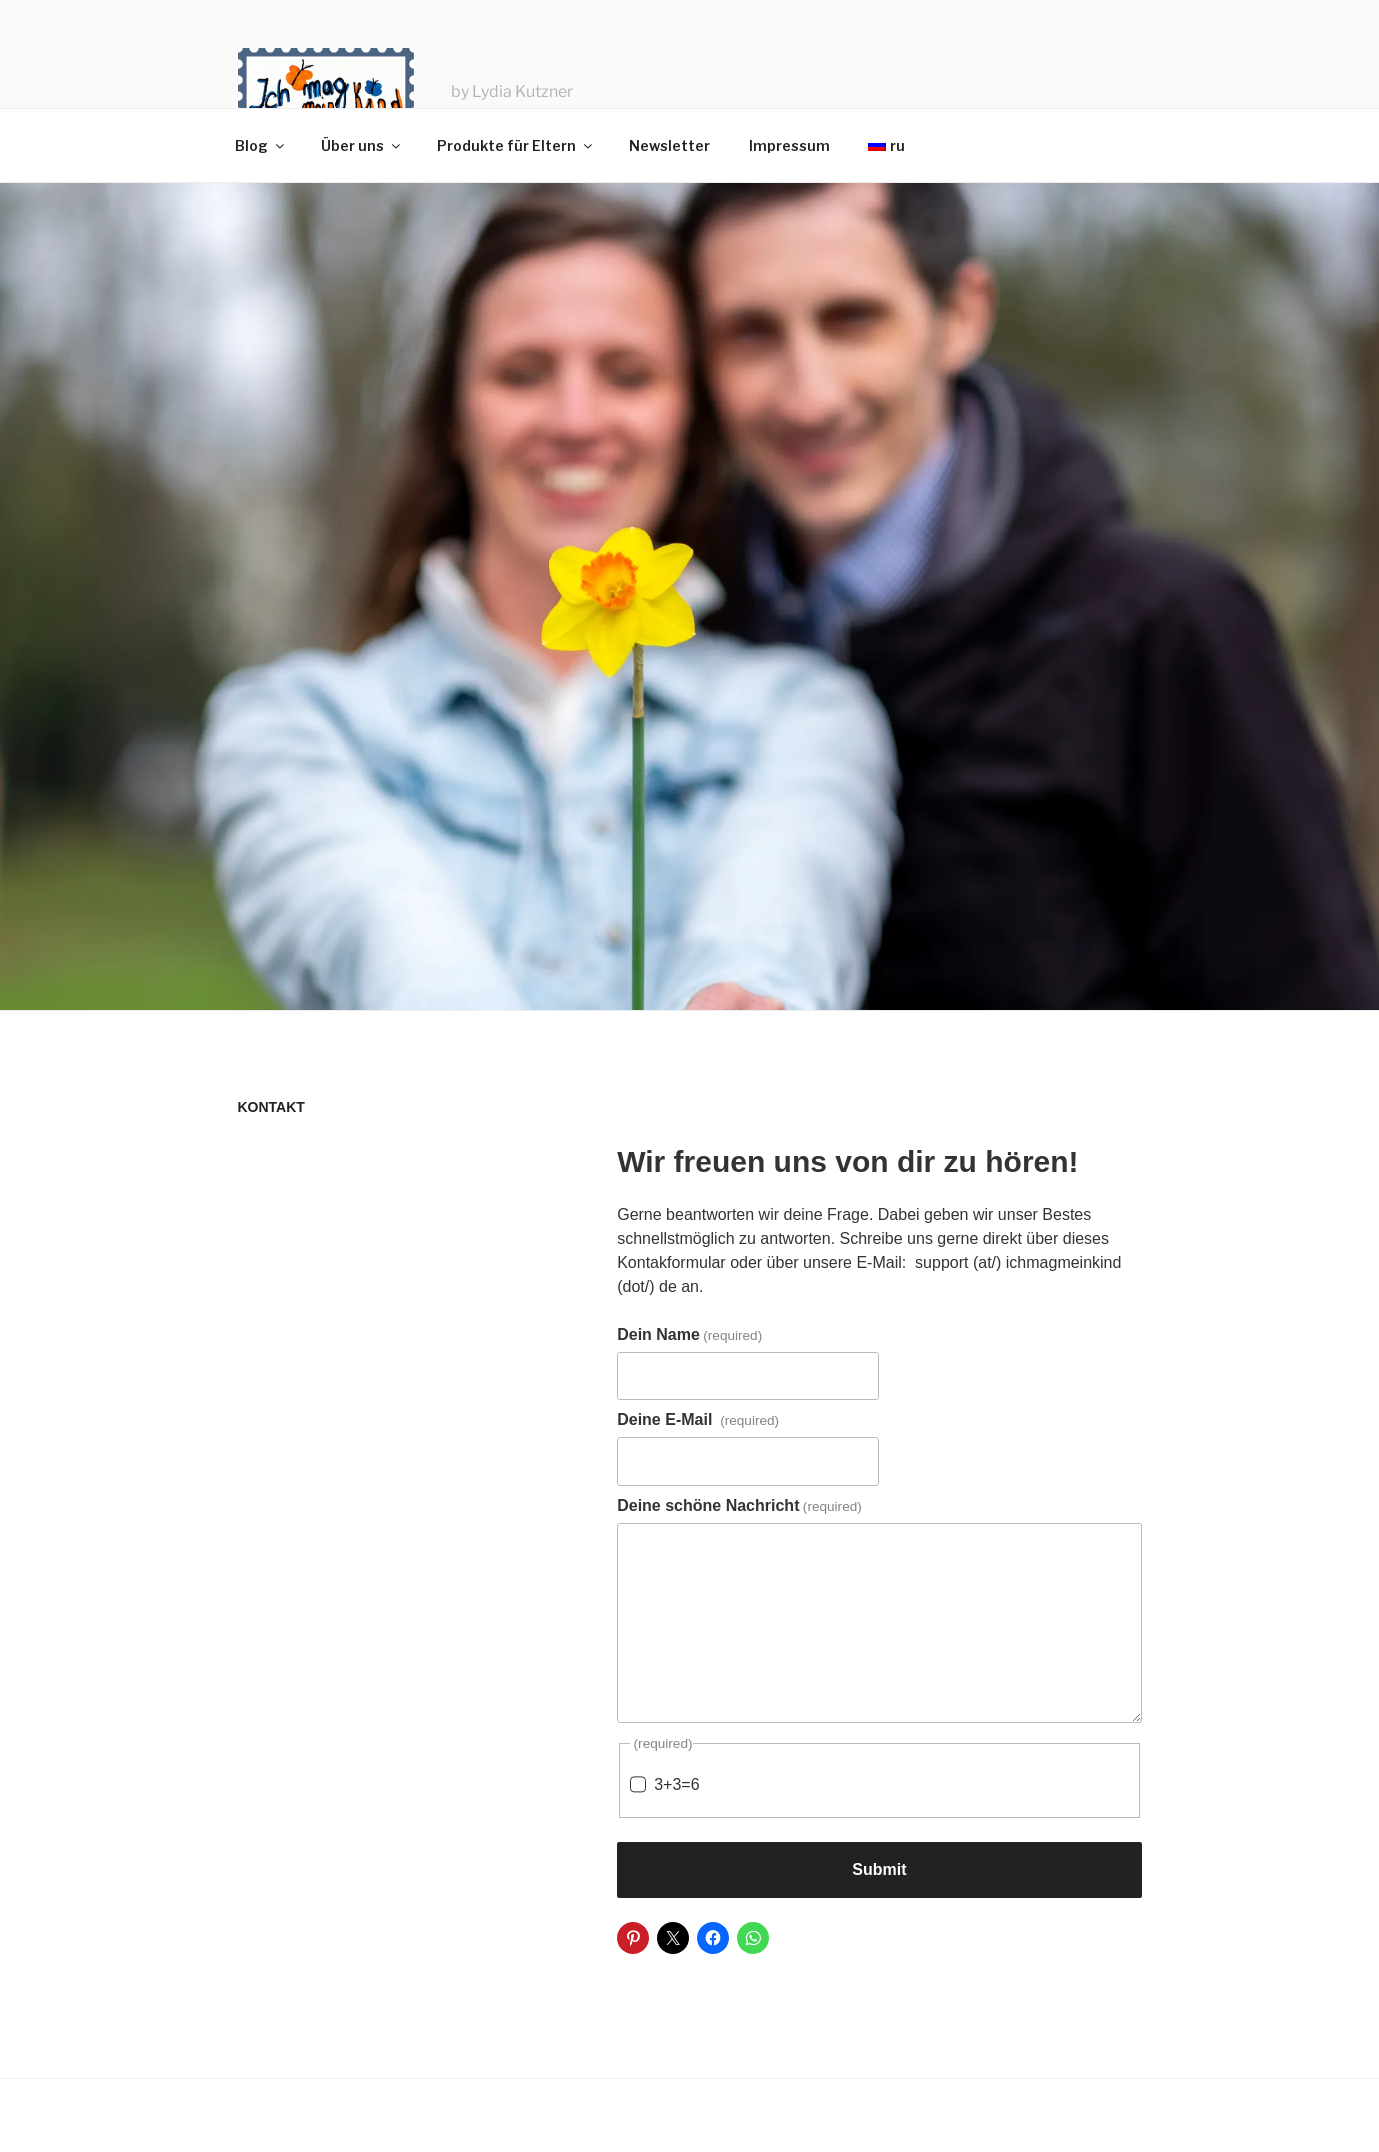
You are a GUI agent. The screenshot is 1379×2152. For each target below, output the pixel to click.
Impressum (789, 145)
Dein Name (689, 1334)
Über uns (362, 145)
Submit (879, 1869)
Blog (261, 145)
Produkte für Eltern (516, 145)
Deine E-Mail (698, 1419)
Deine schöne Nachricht (739, 1505)
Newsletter (669, 145)
